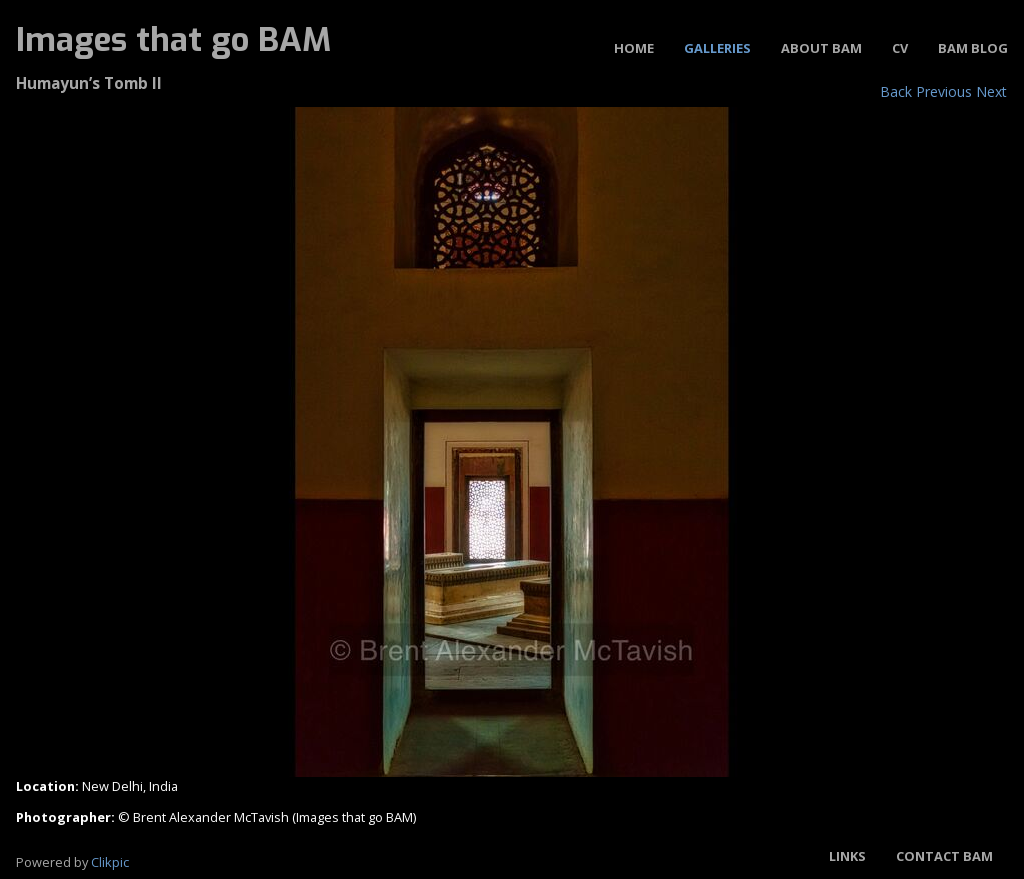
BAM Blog (973, 48)
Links (847, 856)
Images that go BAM (173, 40)
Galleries (717, 48)
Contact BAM (944, 856)
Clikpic (110, 862)
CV (900, 48)
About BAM (821, 48)
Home (634, 48)
